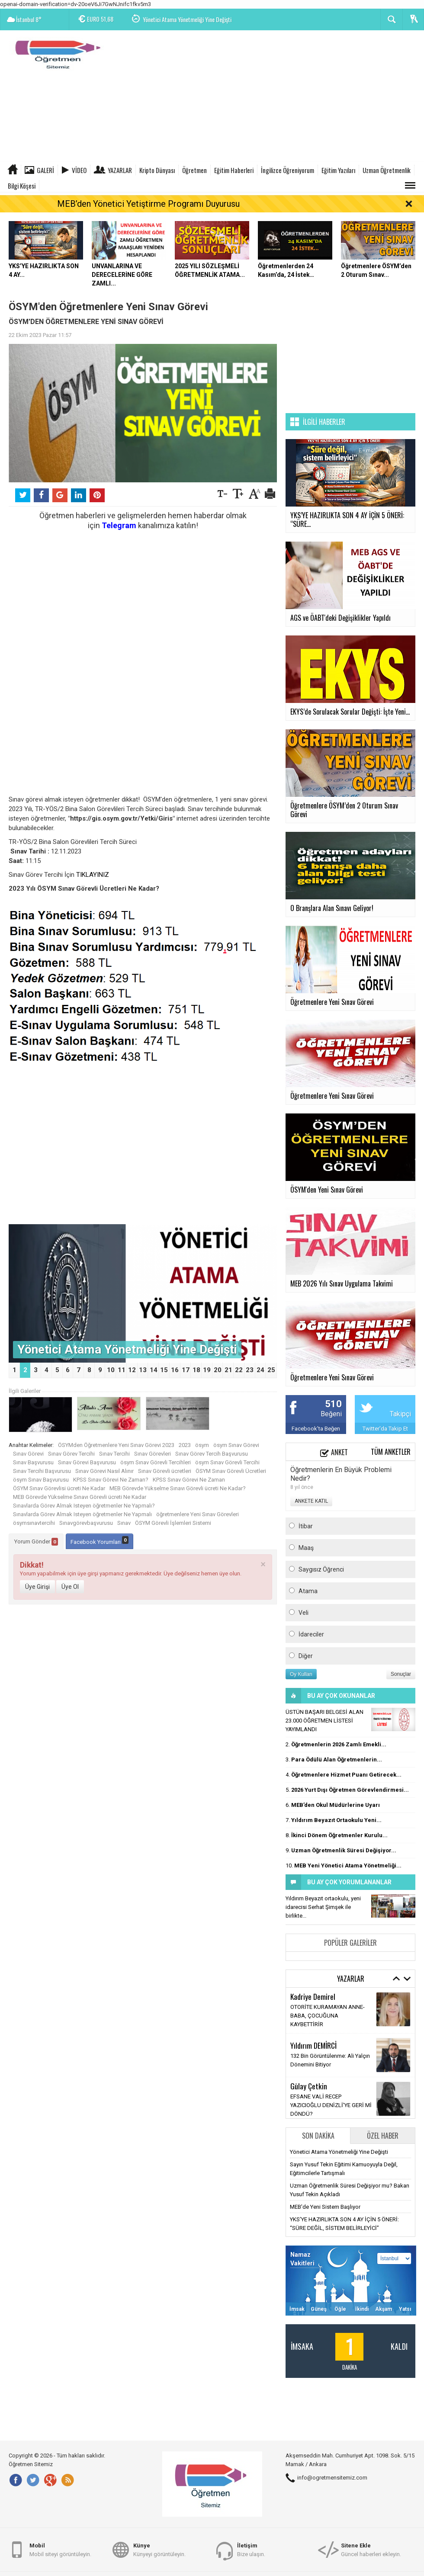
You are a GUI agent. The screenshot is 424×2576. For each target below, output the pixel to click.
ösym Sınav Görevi (236, 1445)
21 (228, 1370)
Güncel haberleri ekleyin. (371, 2549)
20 (218, 1370)
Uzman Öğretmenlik (387, 170)
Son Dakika (318, 2135)
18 (196, 1370)
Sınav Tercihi (114, 1453)
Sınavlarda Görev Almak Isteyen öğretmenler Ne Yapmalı (82, 1514)
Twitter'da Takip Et (385, 1428)
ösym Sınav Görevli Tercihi (227, 1462)
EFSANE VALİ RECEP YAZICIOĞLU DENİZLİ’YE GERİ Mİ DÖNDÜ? (331, 2105)
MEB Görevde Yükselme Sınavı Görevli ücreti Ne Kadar (79, 1497)
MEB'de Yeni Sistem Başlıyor (325, 2207)
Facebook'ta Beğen (316, 1428)
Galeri (45, 170)
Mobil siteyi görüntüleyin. (60, 2549)
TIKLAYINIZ (92, 875)
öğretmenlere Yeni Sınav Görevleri (197, 1514)
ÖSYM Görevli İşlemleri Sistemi (173, 1523)
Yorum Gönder (36, 1542)
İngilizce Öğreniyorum (287, 170)
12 (132, 1370)
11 (121, 1370)
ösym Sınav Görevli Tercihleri (155, 1462)
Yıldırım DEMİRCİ (313, 2045)
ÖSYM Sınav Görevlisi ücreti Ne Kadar (59, 1488)
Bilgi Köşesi (21, 185)
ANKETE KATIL (311, 1501)
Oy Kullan (301, 1674)
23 (250, 1370)
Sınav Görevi (28, 1453)
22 (239, 1370)
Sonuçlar (401, 1674)
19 (207, 1370)
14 (153, 1370)
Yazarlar (120, 170)
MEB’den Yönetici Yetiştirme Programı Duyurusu (148, 204)
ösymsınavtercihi (34, 1523)
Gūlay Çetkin (308, 2086)
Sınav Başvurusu (33, 1462)
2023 (185, 1445)
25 (271, 1370)
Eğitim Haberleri (234, 170)
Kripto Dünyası (157, 170)
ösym (202, 1445)
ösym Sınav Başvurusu (41, 1479)
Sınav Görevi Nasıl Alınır (104, 1471)
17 (186, 1370)
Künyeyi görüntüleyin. (159, 2549)
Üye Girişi (37, 1586)
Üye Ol (70, 1586)
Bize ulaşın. (251, 2549)
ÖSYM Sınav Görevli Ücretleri (231, 1471)
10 (111, 1370)
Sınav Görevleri (152, 1453)
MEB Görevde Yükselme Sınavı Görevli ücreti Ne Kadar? (177, 1488)
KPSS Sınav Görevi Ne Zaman (189, 1479)
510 (333, 1404)
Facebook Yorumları (99, 1540)
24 (260, 1370)
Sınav (124, 1523)
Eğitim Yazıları (338, 170)
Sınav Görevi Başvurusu (87, 1462)
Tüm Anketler (391, 1452)
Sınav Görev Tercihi (71, 1453)
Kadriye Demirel (312, 1996)
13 (143, 1370)
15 (164, 1370)
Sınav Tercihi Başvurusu (42, 1471)
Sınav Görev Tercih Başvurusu (211, 1453)
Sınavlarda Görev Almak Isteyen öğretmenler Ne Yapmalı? (84, 1505)
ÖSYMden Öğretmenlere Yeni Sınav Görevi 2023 (116, 1445)
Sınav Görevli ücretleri (164, 1471)
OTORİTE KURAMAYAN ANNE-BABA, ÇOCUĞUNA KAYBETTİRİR (327, 2015)
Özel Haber (382, 2135)
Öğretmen (194, 170)
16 (175, 1370)
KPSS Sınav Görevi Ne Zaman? (110, 1479)
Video (79, 170)
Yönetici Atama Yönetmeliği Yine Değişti (187, 19)
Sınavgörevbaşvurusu (86, 1523)
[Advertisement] (266, 97)
